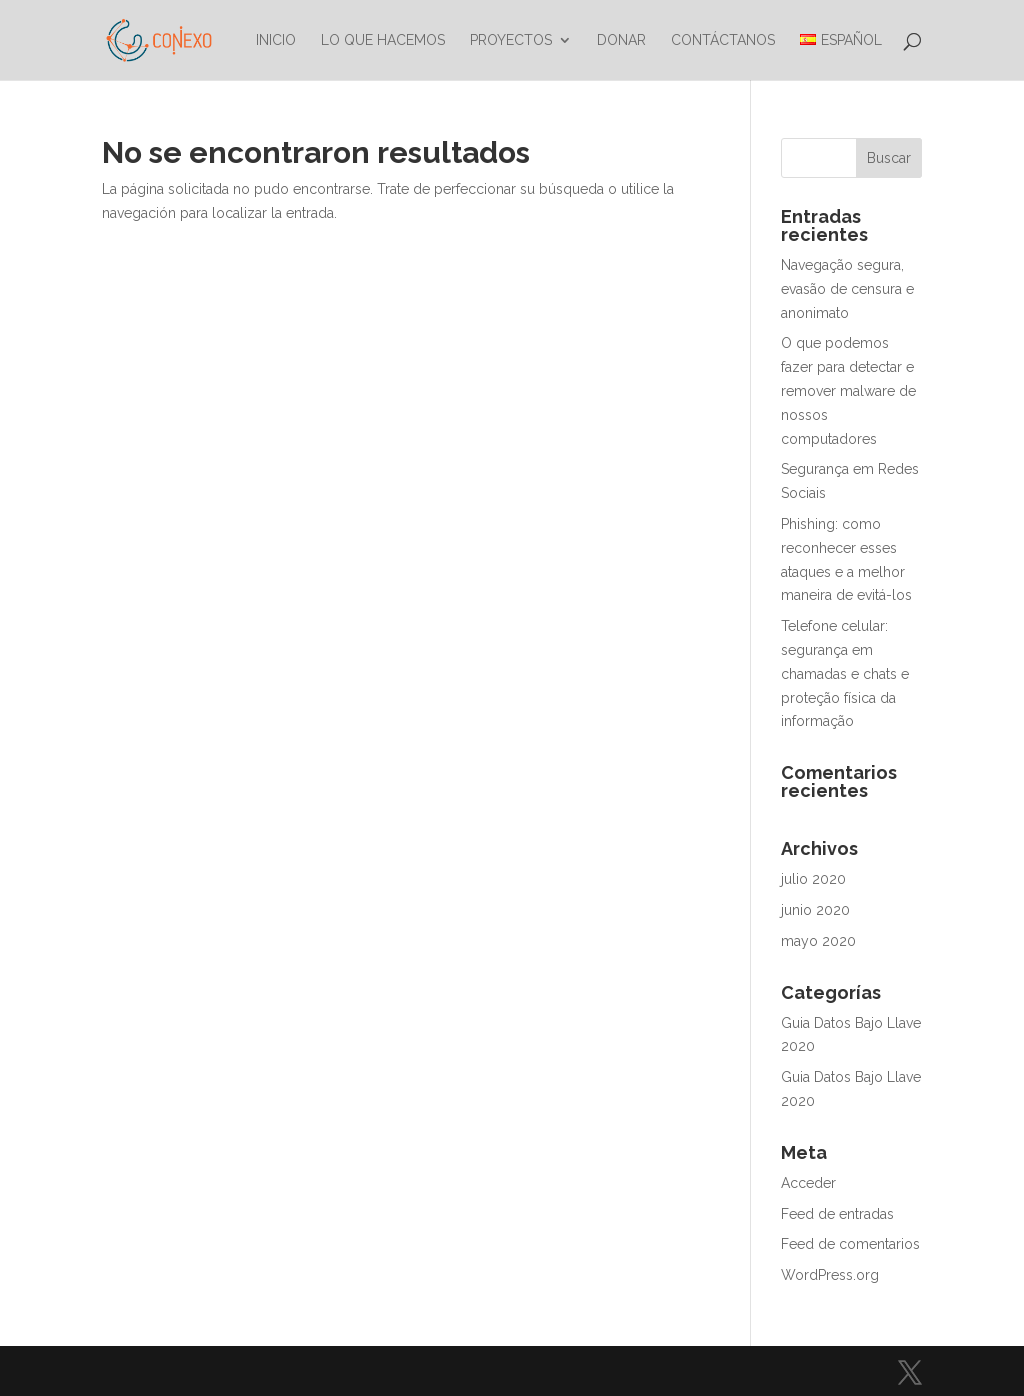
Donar (621, 40)
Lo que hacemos (383, 40)
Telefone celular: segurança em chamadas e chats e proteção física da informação (845, 673)
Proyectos (511, 40)
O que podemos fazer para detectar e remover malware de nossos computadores (848, 390)
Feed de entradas (837, 1214)
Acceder (808, 1183)
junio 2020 (815, 910)
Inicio (276, 40)
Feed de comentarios (850, 1244)
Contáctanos (723, 40)
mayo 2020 (818, 941)
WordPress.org (830, 1275)
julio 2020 (813, 879)
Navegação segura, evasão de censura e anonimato (847, 289)
